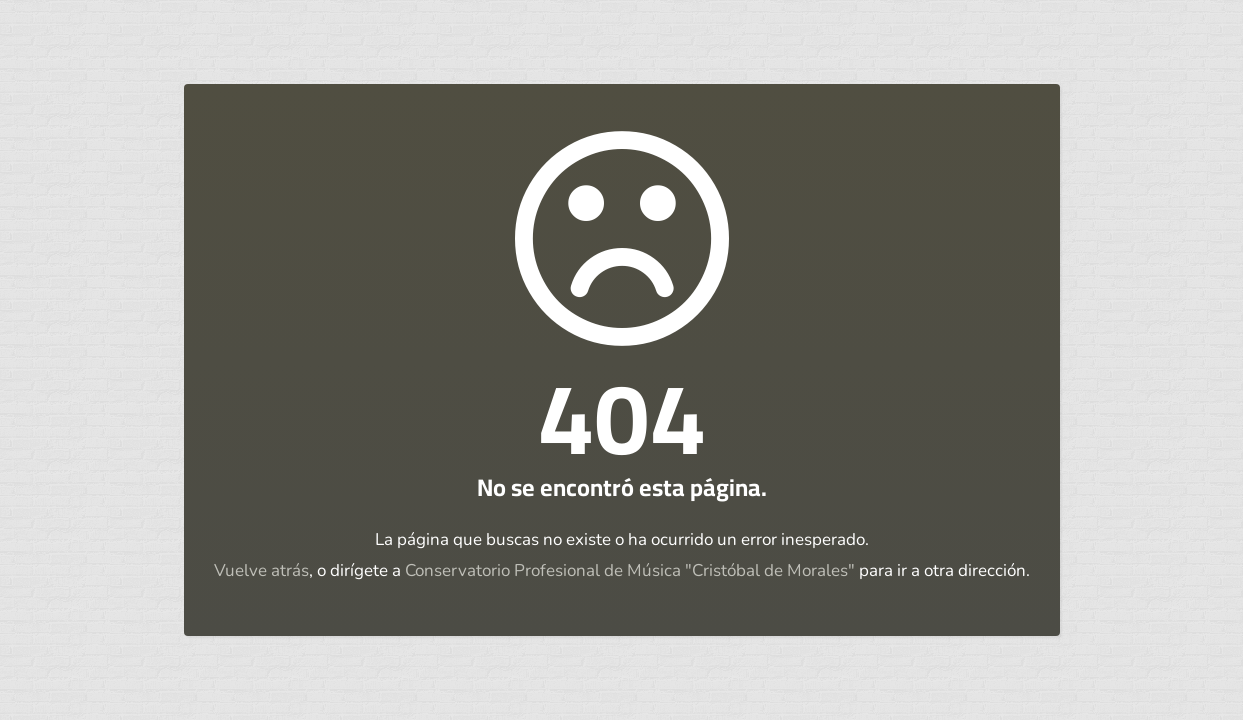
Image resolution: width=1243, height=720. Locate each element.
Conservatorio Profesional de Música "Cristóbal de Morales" (630, 570)
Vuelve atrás (261, 570)
